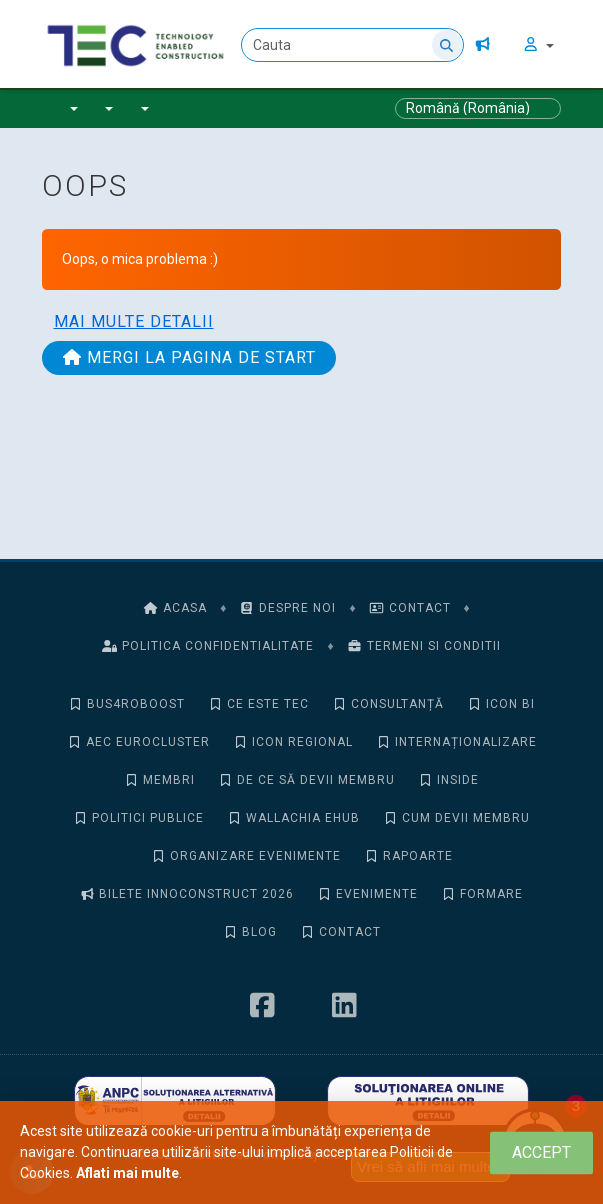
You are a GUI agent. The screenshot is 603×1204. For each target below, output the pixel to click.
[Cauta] (354, 45)
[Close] (541, 1152)
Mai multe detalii (134, 321)
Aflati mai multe (127, 1173)
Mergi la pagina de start (189, 357)
